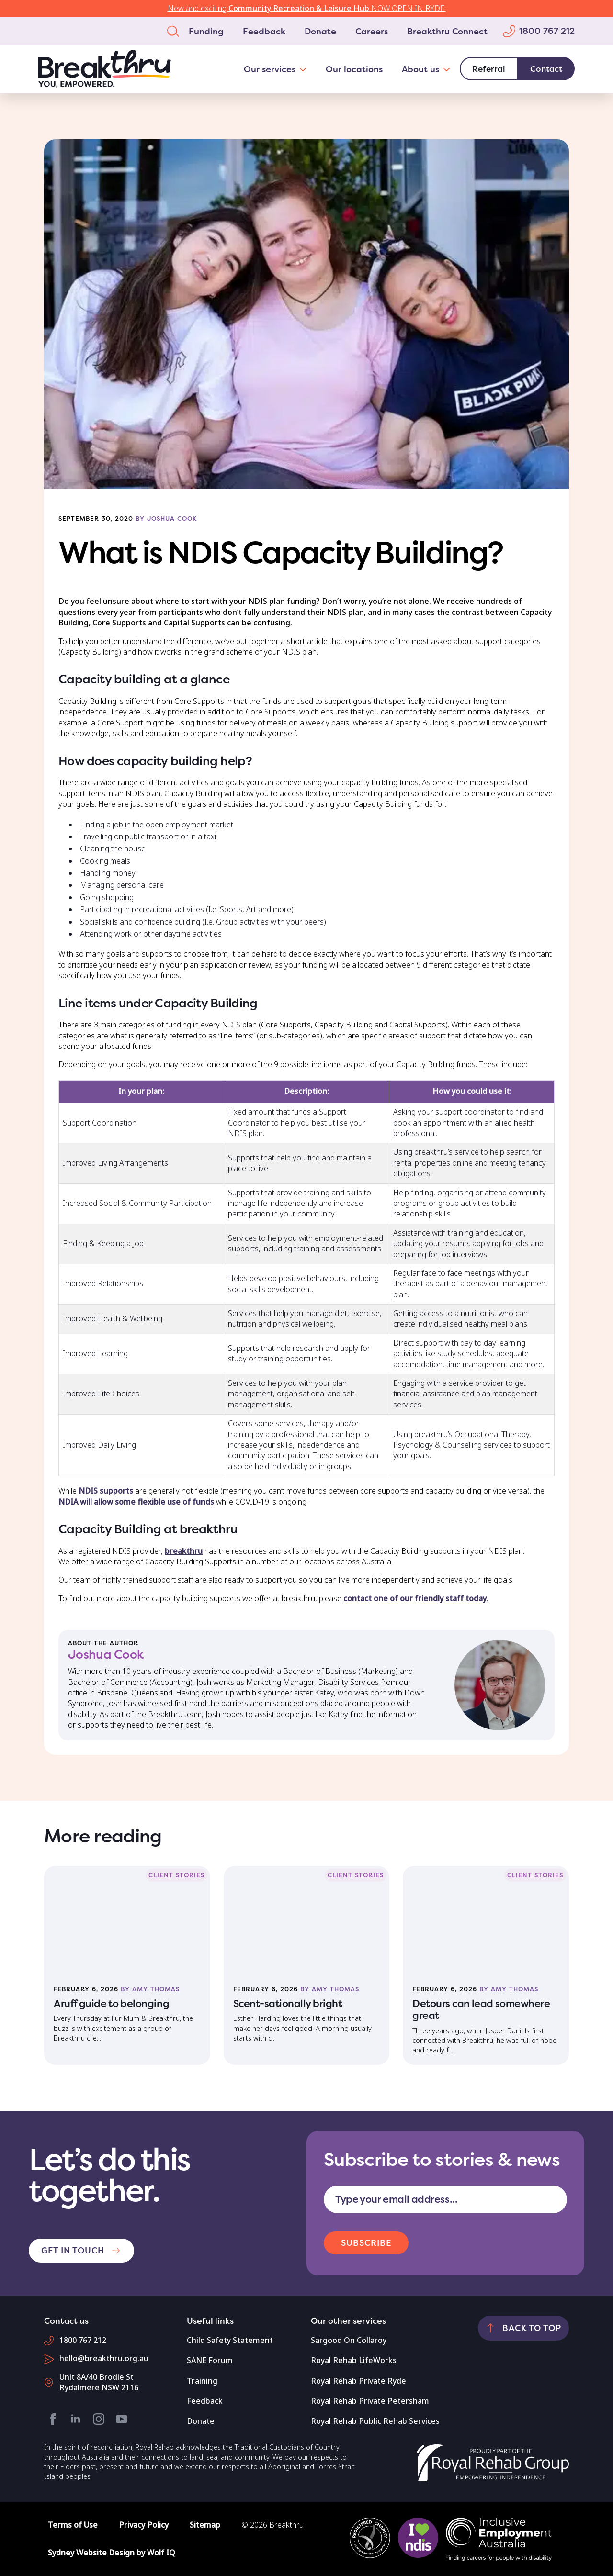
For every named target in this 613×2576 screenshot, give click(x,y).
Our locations (354, 69)
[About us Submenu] (449, 69)
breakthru (184, 1551)
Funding (206, 31)
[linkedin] (75, 2419)
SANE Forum (210, 2360)
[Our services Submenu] (305, 69)
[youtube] (121, 2419)
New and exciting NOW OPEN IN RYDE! (307, 8)
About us (420, 69)
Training (202, 2380)
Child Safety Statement (230, 2340)
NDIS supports (106, 1490)
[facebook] (52, 2419)
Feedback (264, 31)
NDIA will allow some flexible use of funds (136, 1501)
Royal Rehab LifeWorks (354, 2360)
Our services (269, 69)
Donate (320, 31)
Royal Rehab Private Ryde (358, 2380)
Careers (371, 31)
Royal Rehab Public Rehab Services (375, 2421)
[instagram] (98, 2419)
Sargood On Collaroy (348, 2340)
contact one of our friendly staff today (415, 1598)
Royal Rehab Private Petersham (370, 2401)
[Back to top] (523, 2328)
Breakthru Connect (447, 31)
